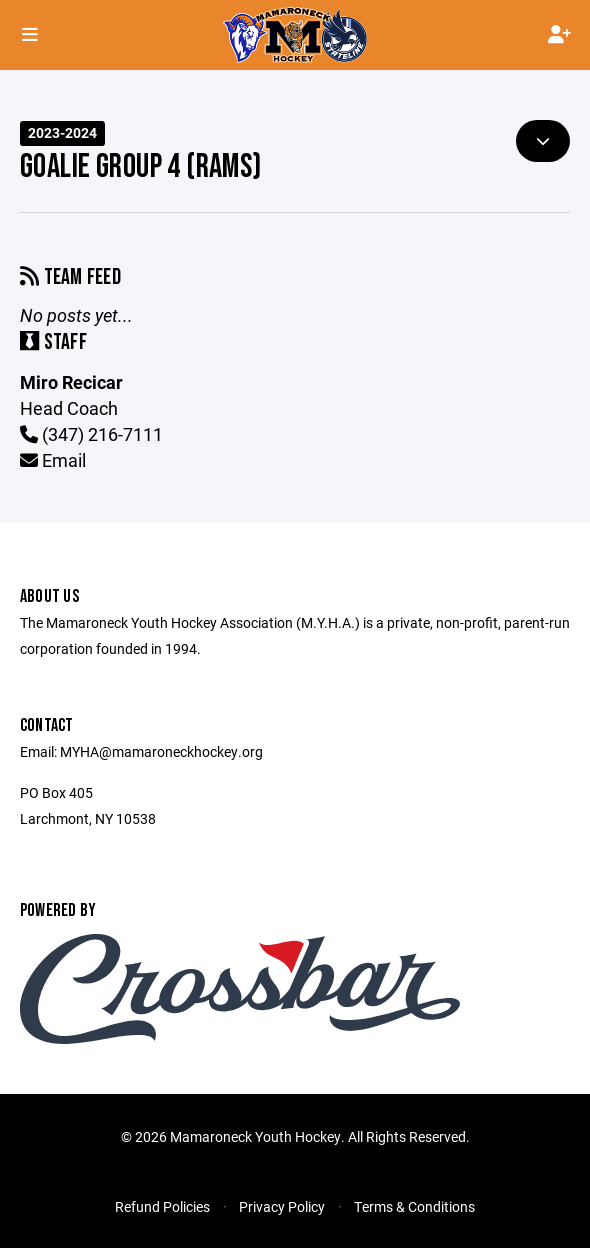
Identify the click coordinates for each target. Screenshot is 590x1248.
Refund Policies (162, 1206)
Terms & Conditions (414, 1206)
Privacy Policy (282, 1206)
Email (53, 460)
